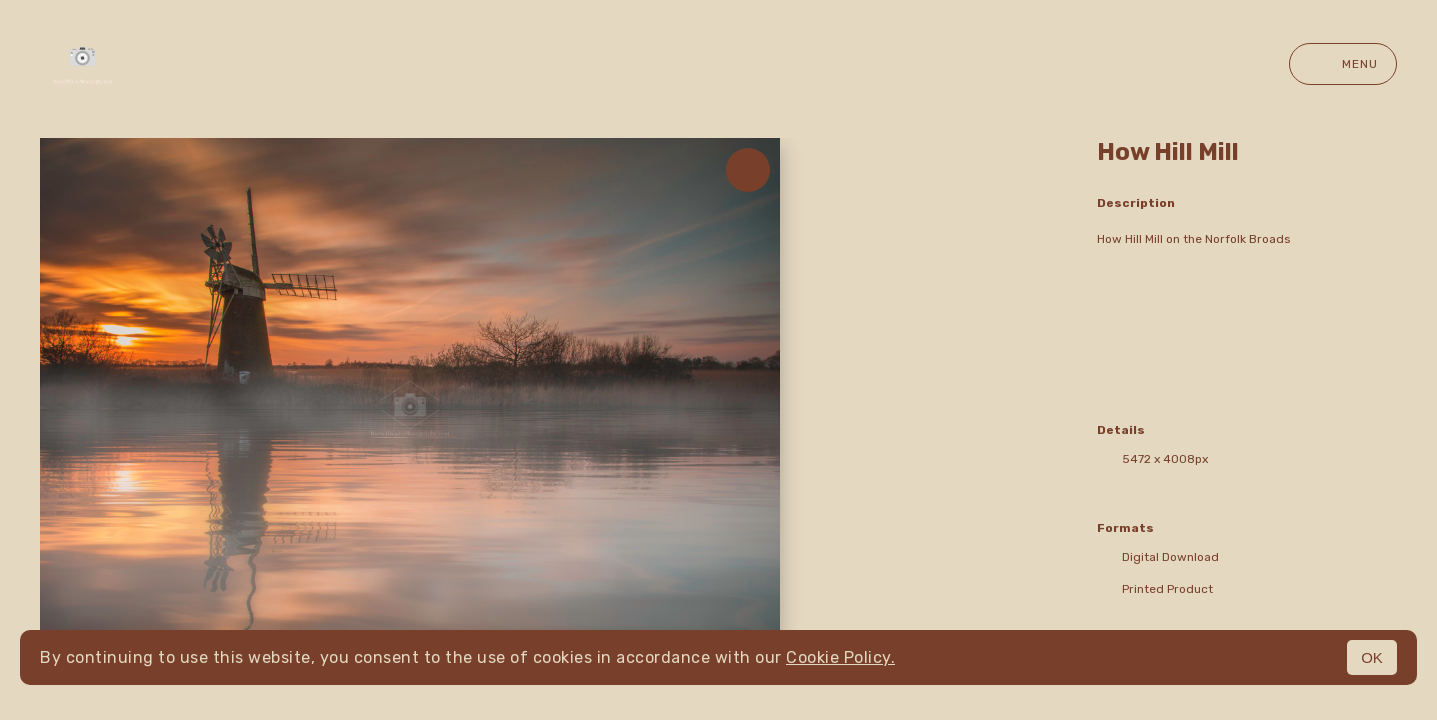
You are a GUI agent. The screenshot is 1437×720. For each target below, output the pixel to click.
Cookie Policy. (840, 657)
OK (1372, 657)
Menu (1343, 64)
